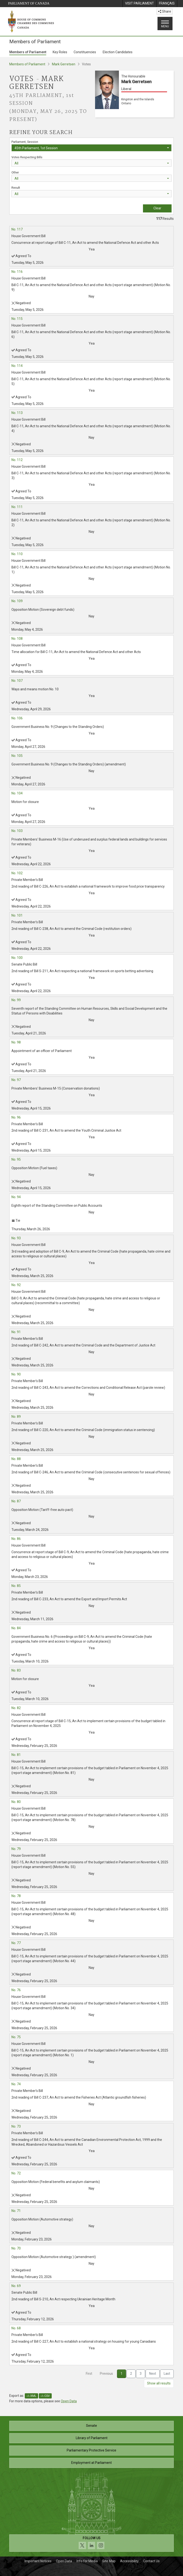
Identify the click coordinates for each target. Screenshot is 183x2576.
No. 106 (17, 718)
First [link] (89, 2373)
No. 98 (16, 1042)
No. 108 (17, 638)
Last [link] (167, 2373)
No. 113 (17, 413)
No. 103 (17, 831)
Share (164, 11)
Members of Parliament (27, 52)
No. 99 (16, 1000)
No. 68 (16, 2328)
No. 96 (16, 1117)
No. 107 (17, 680)
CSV (45, 2396)
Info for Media (87, 2561)
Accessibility (129, 2561)
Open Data (69, 2401)
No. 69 (16, 2286)
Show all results (159, 2383)
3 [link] (141, 2373)
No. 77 (16, 1943)
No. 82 (16, 1708)
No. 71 (16, 2211)
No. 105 (17, 756)
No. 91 (16, 1332)
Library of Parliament (91, 2438)
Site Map (109, 2561)
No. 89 (16, 1416)
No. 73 (16, 2126)
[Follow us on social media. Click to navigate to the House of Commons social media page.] (91, 2543)
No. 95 (16, 1159)
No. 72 (16, 2173)
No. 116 (17, 272)
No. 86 (16, 1539)
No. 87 (16, 1501)
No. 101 (17, 915)
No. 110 (17, 554)
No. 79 (16, 1849)
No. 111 (17, 507)
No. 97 (16, 1080)
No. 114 (17, 366)
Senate (91, 2425)
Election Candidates (117, 52)
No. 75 (16, 2037)
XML (31, 2396)
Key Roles (60, 52)
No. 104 (17, 793)
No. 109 (17, 601)
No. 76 (16, 1990)
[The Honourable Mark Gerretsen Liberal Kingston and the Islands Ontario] (134, 94)
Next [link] (152, 2373)
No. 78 (16, 1896)
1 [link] (121, 2373)
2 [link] (131, 2373)
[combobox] (91, 147)
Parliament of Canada (28, 3)
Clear (157, 208)
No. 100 (17, 958)
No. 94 (16, 1197)
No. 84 (16, 1628)
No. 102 (17, 873)
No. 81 (16, 1755)
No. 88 (16, 1459)
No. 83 (16, 1670)
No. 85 (16, 1586)
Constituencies (85, 52)
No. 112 (17, 460)
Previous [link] (106, 2373)
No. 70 (16, 2248)
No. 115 (17, 319)
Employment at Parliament (91, 2463)
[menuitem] (139, 3)
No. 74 (16, 2084)
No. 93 (16, 1238)
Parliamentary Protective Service (91, 2450)
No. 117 (17, 229)
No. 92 (16, 1285)
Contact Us (151, 2561)
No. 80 (16, 1802)
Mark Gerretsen (63, 64)
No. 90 (16, 1374)
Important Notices (38, 2561)
